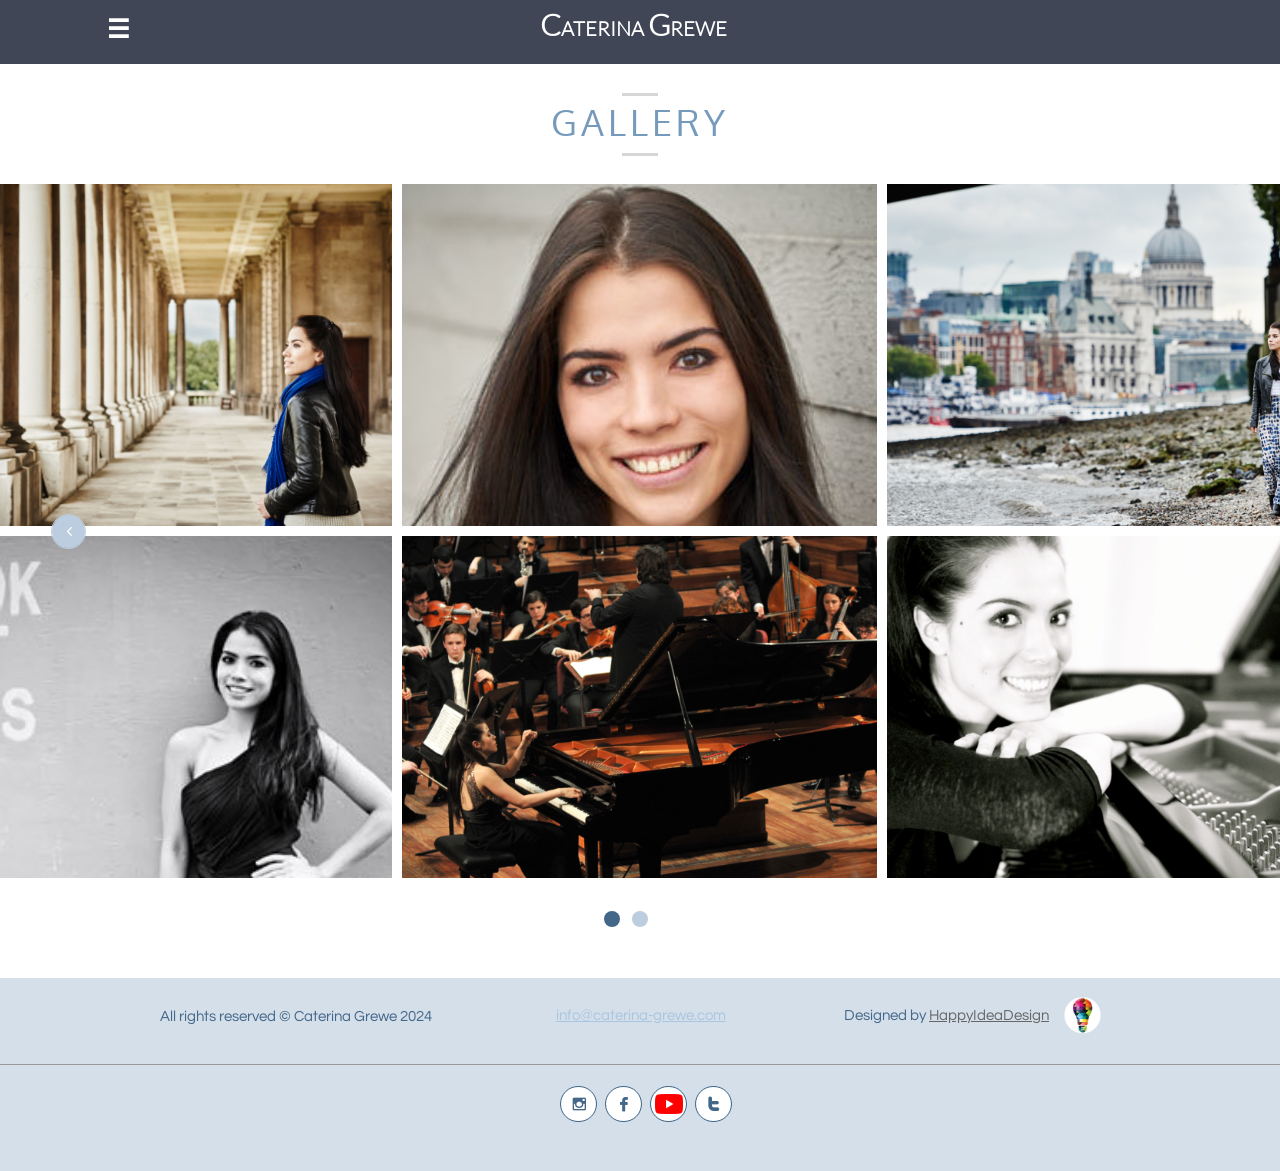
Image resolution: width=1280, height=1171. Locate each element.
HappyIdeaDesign (989, 1015)
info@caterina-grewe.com (641, 1015)
